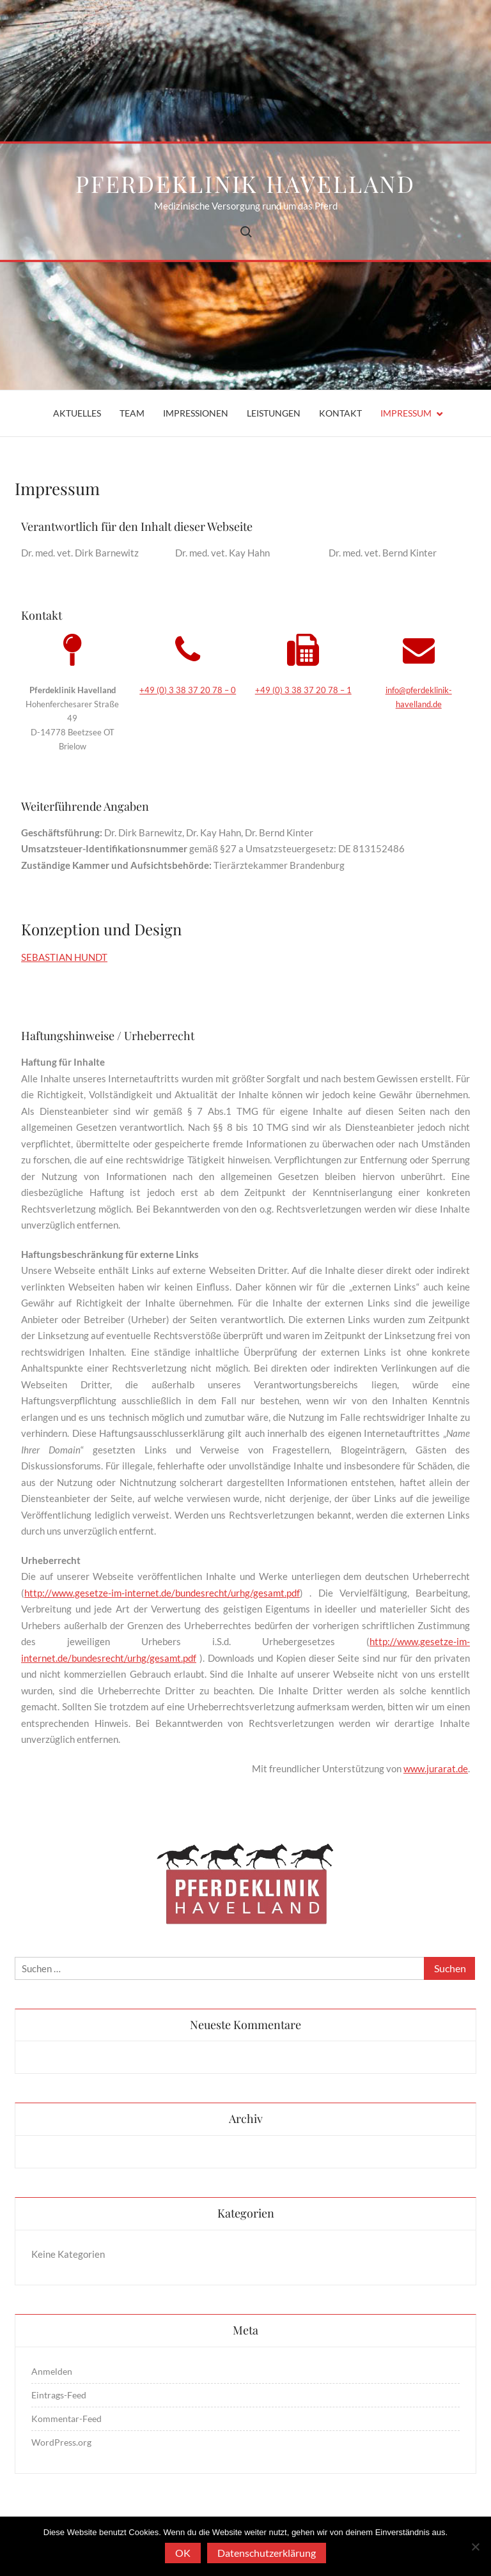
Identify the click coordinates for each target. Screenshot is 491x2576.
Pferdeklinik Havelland (245, 183)
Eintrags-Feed (58, 2394)
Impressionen (195, 413)
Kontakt (340, 413)
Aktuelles (77, 413)
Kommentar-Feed (66, 2418)
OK (183, 2553)
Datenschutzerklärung (266, 2553)
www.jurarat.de (435, 1768)
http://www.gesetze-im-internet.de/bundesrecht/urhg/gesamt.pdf (162, 1592)
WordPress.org (61, 2442)
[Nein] (475, 2546)
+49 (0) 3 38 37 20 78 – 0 (187, 690)
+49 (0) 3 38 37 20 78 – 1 (303, 690)
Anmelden (51, 2371)
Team (132, 413)
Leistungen (273, 413)
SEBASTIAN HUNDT (64, 957)
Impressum (406, 413)
